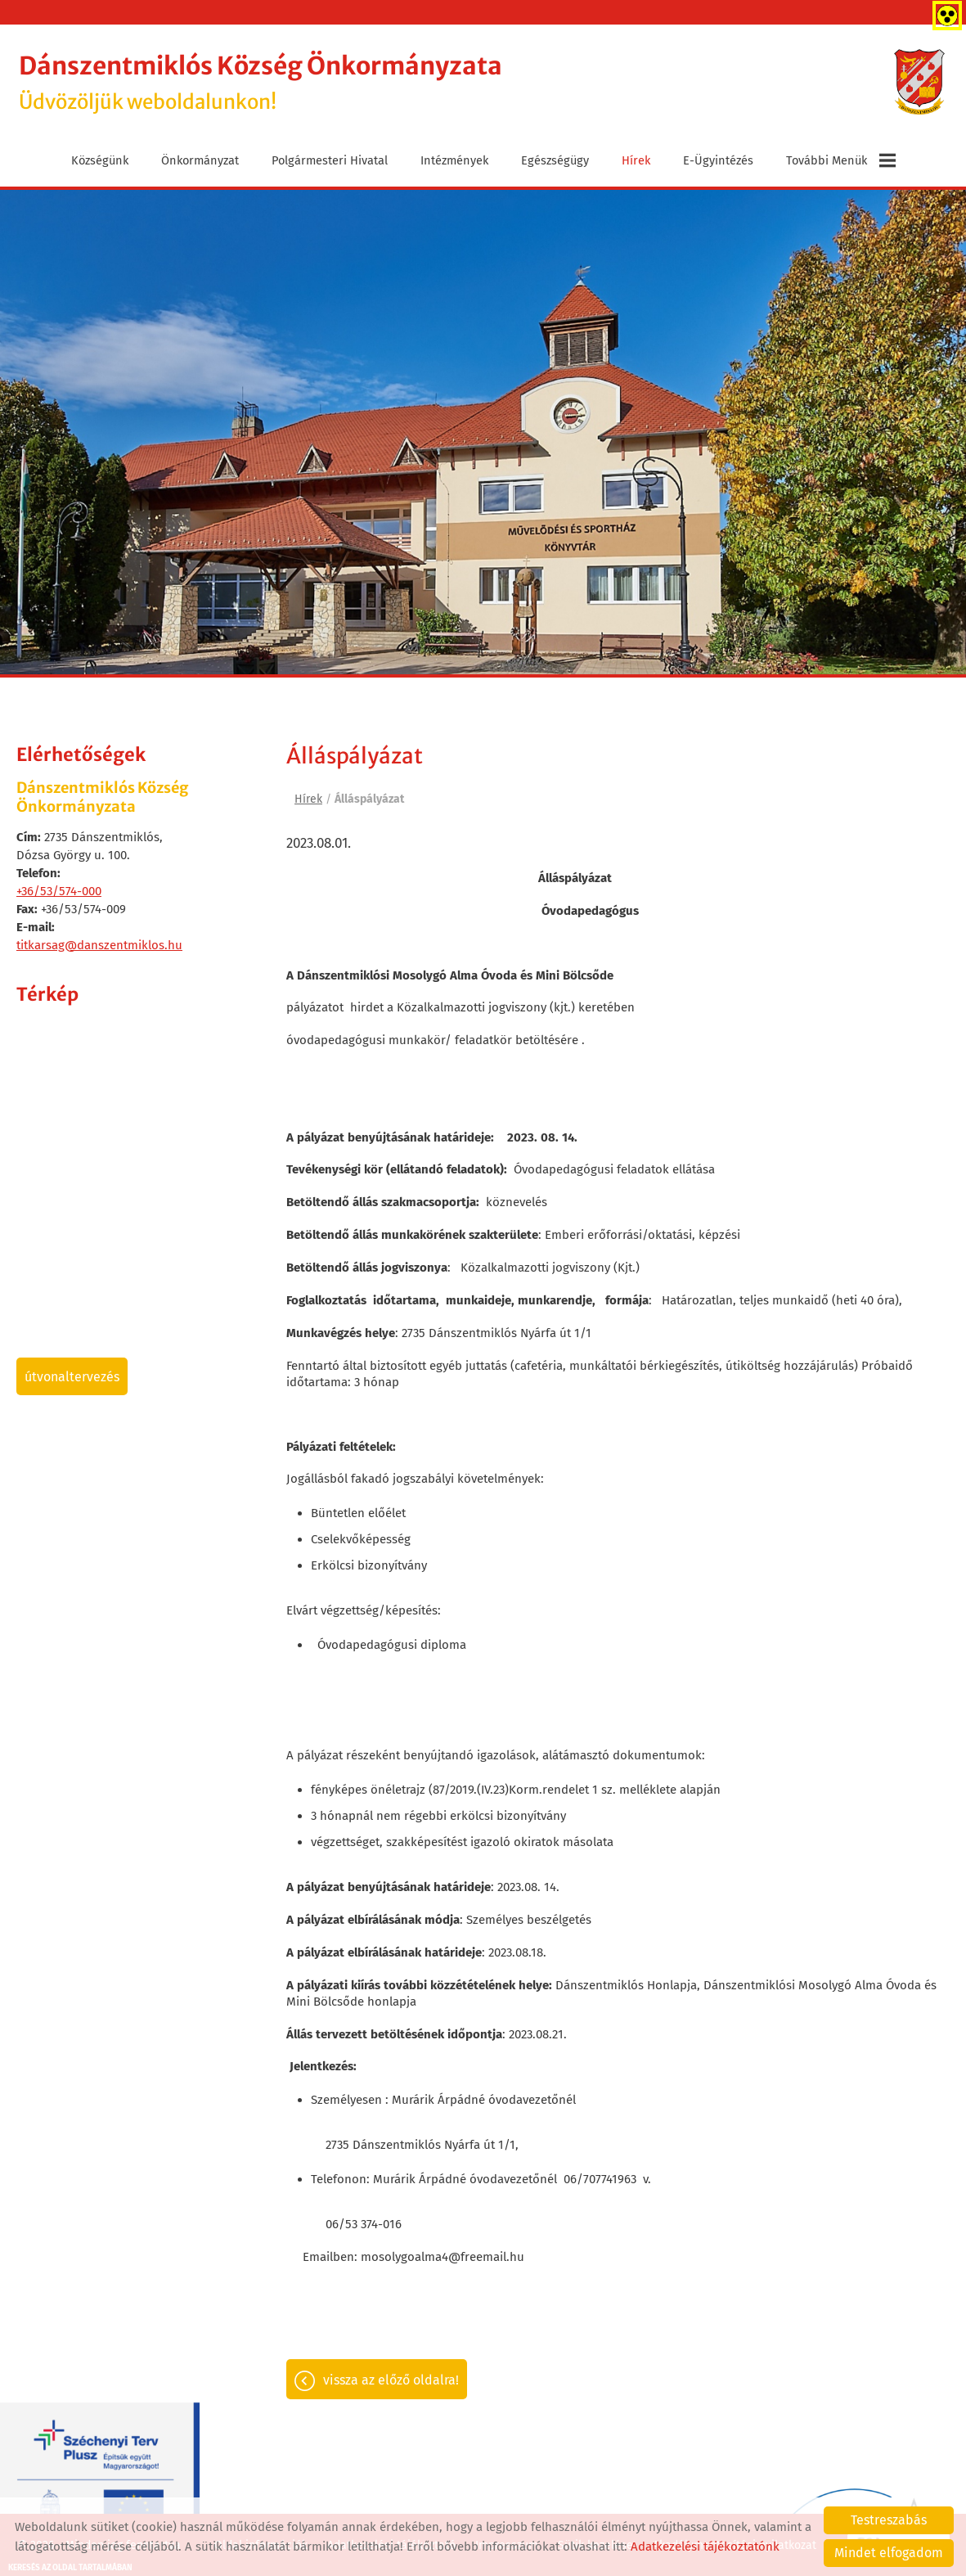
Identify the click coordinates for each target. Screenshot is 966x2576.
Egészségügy (555, 158)
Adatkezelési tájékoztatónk (705, 2546)
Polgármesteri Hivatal (330, 158)
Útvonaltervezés (72, 1374)
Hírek (636, 158)
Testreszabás (889, 2520)
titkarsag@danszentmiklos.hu (99, 942)
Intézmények (454, 158)
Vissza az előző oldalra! (391, 2381)
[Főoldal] (915, 82)
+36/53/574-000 (58, 888)
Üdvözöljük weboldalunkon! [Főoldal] (286, 82)
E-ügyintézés (718, 158)
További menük (841, 158)
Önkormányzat (200, 158)
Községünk (99, 158)
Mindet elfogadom (888, 2552)
